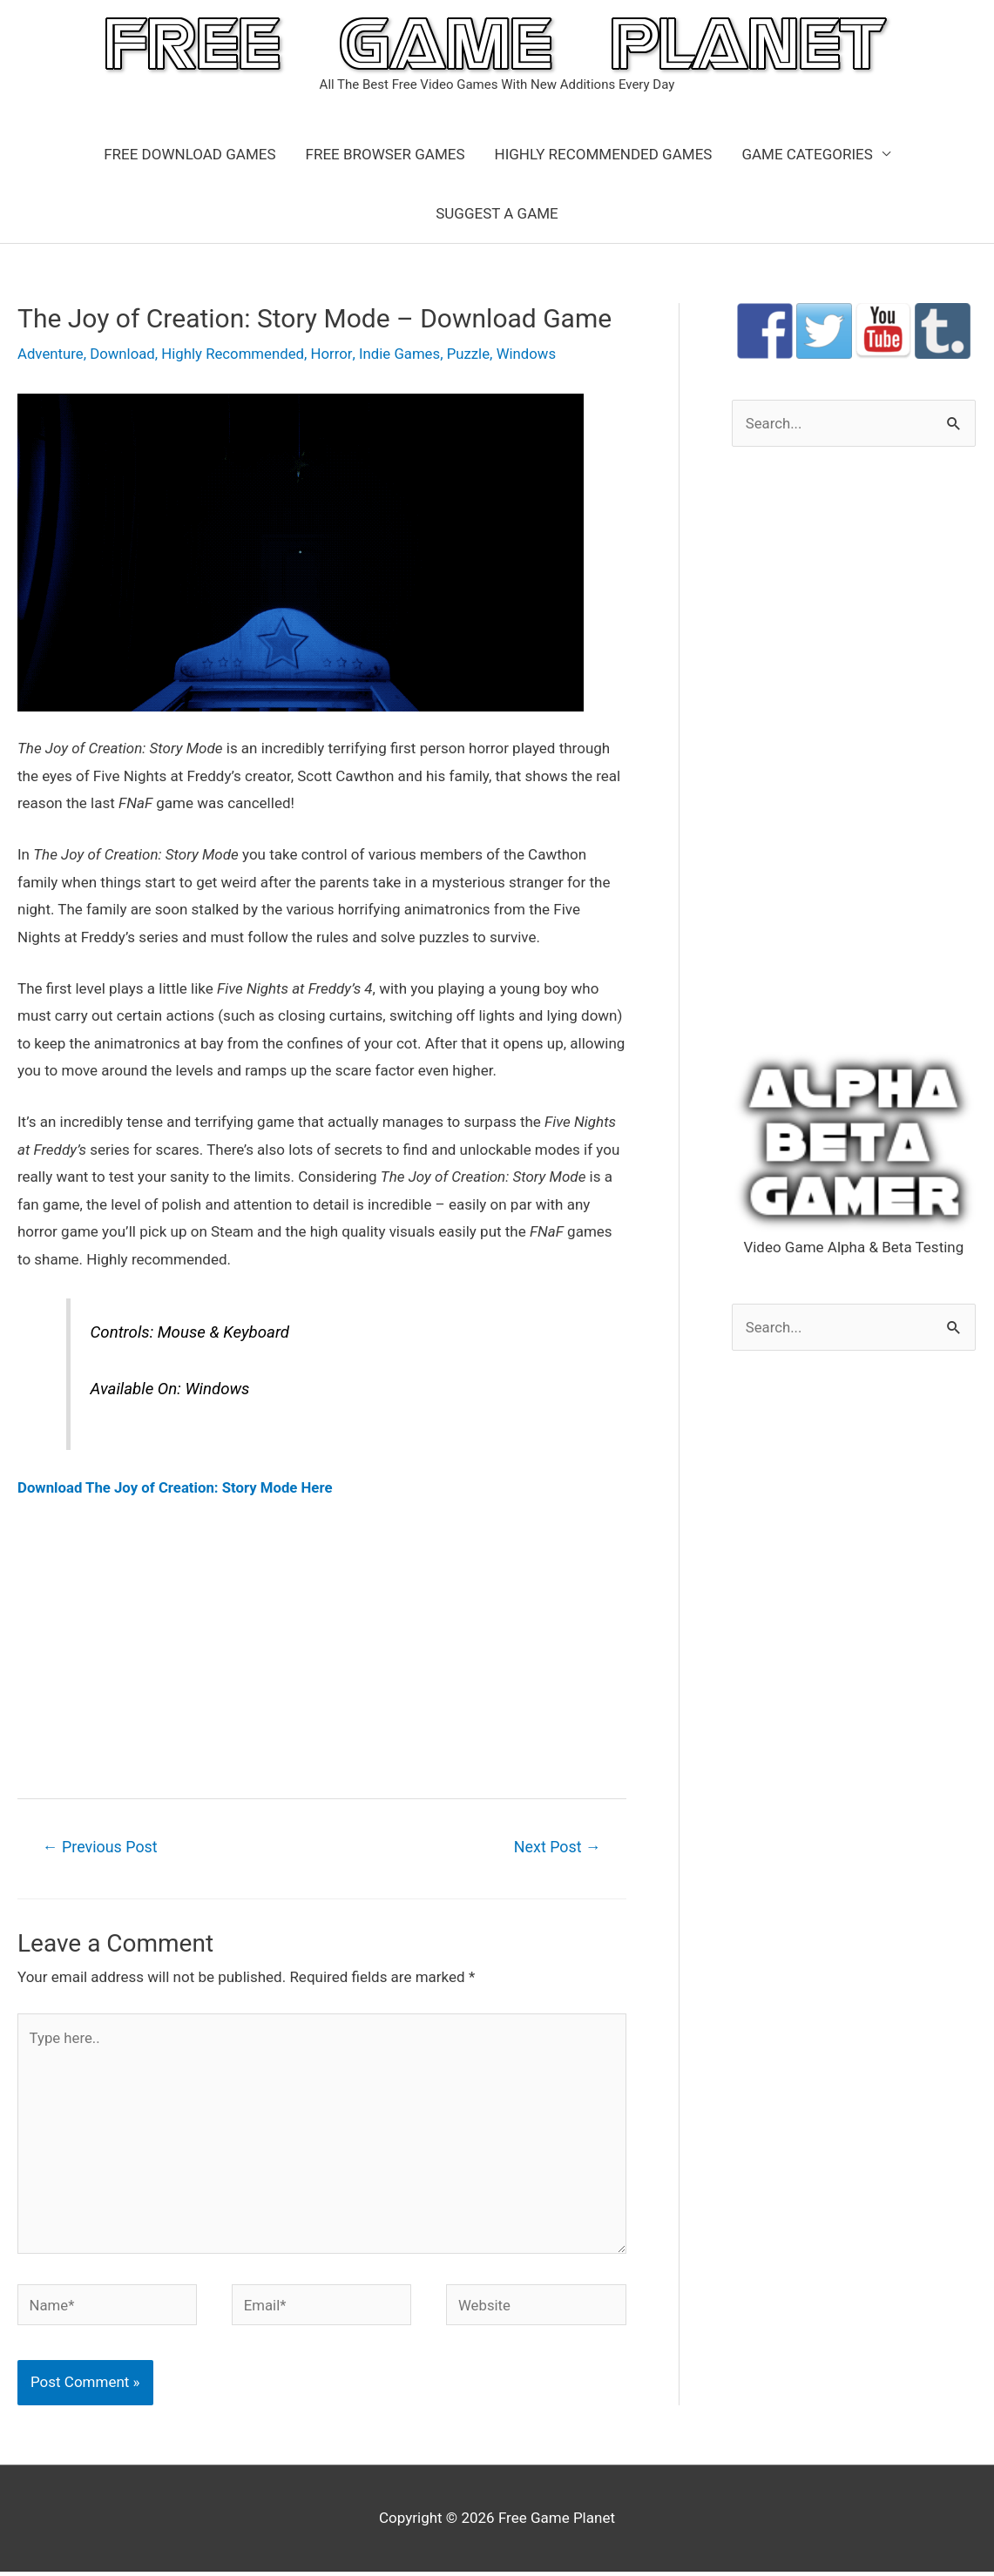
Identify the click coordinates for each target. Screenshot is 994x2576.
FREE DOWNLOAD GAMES (189, 154)
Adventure (51, 353)
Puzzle (473, 353)
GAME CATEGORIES (806, 154)
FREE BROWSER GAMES (385, 154)
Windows (532, 353)
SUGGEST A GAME (497, 213)
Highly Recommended (236, 353)
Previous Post (101, 1847)
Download (124, 353)
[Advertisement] (321, 1647)
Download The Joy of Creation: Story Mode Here (177, 1487)
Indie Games (403, 353)
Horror (335, 353)
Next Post (556, 1847)
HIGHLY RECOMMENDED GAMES (604, 154)
